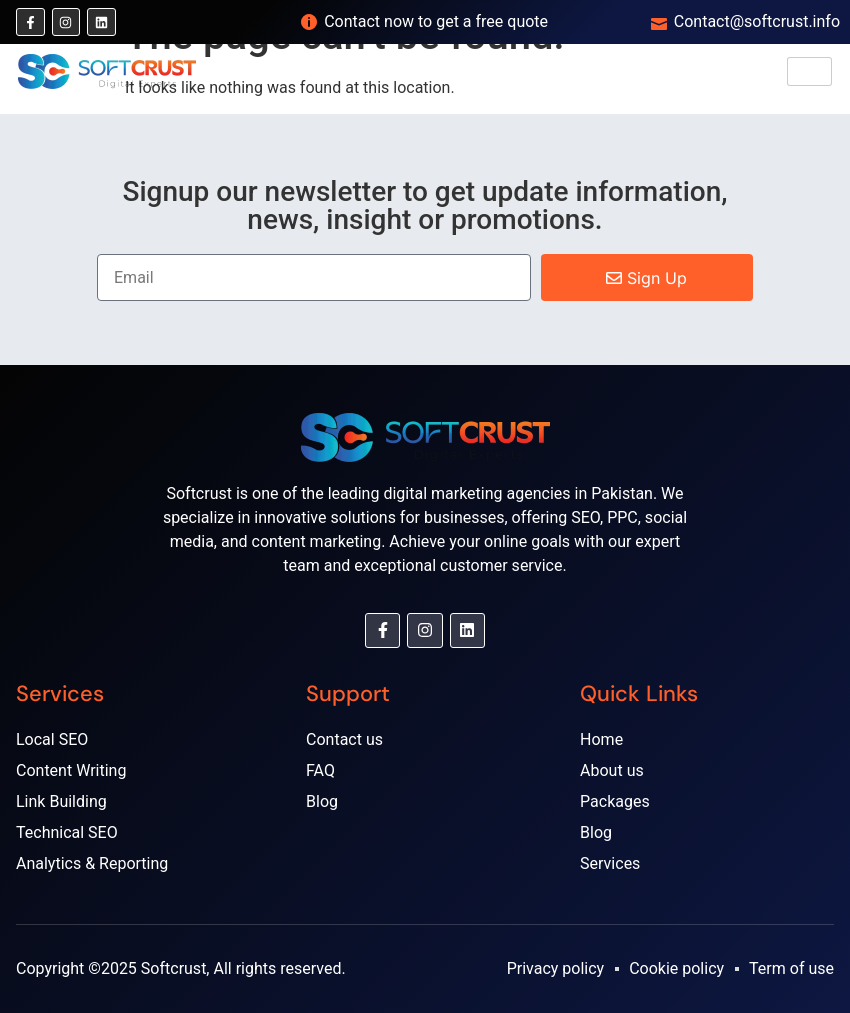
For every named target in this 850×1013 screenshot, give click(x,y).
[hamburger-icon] (809, 71)
